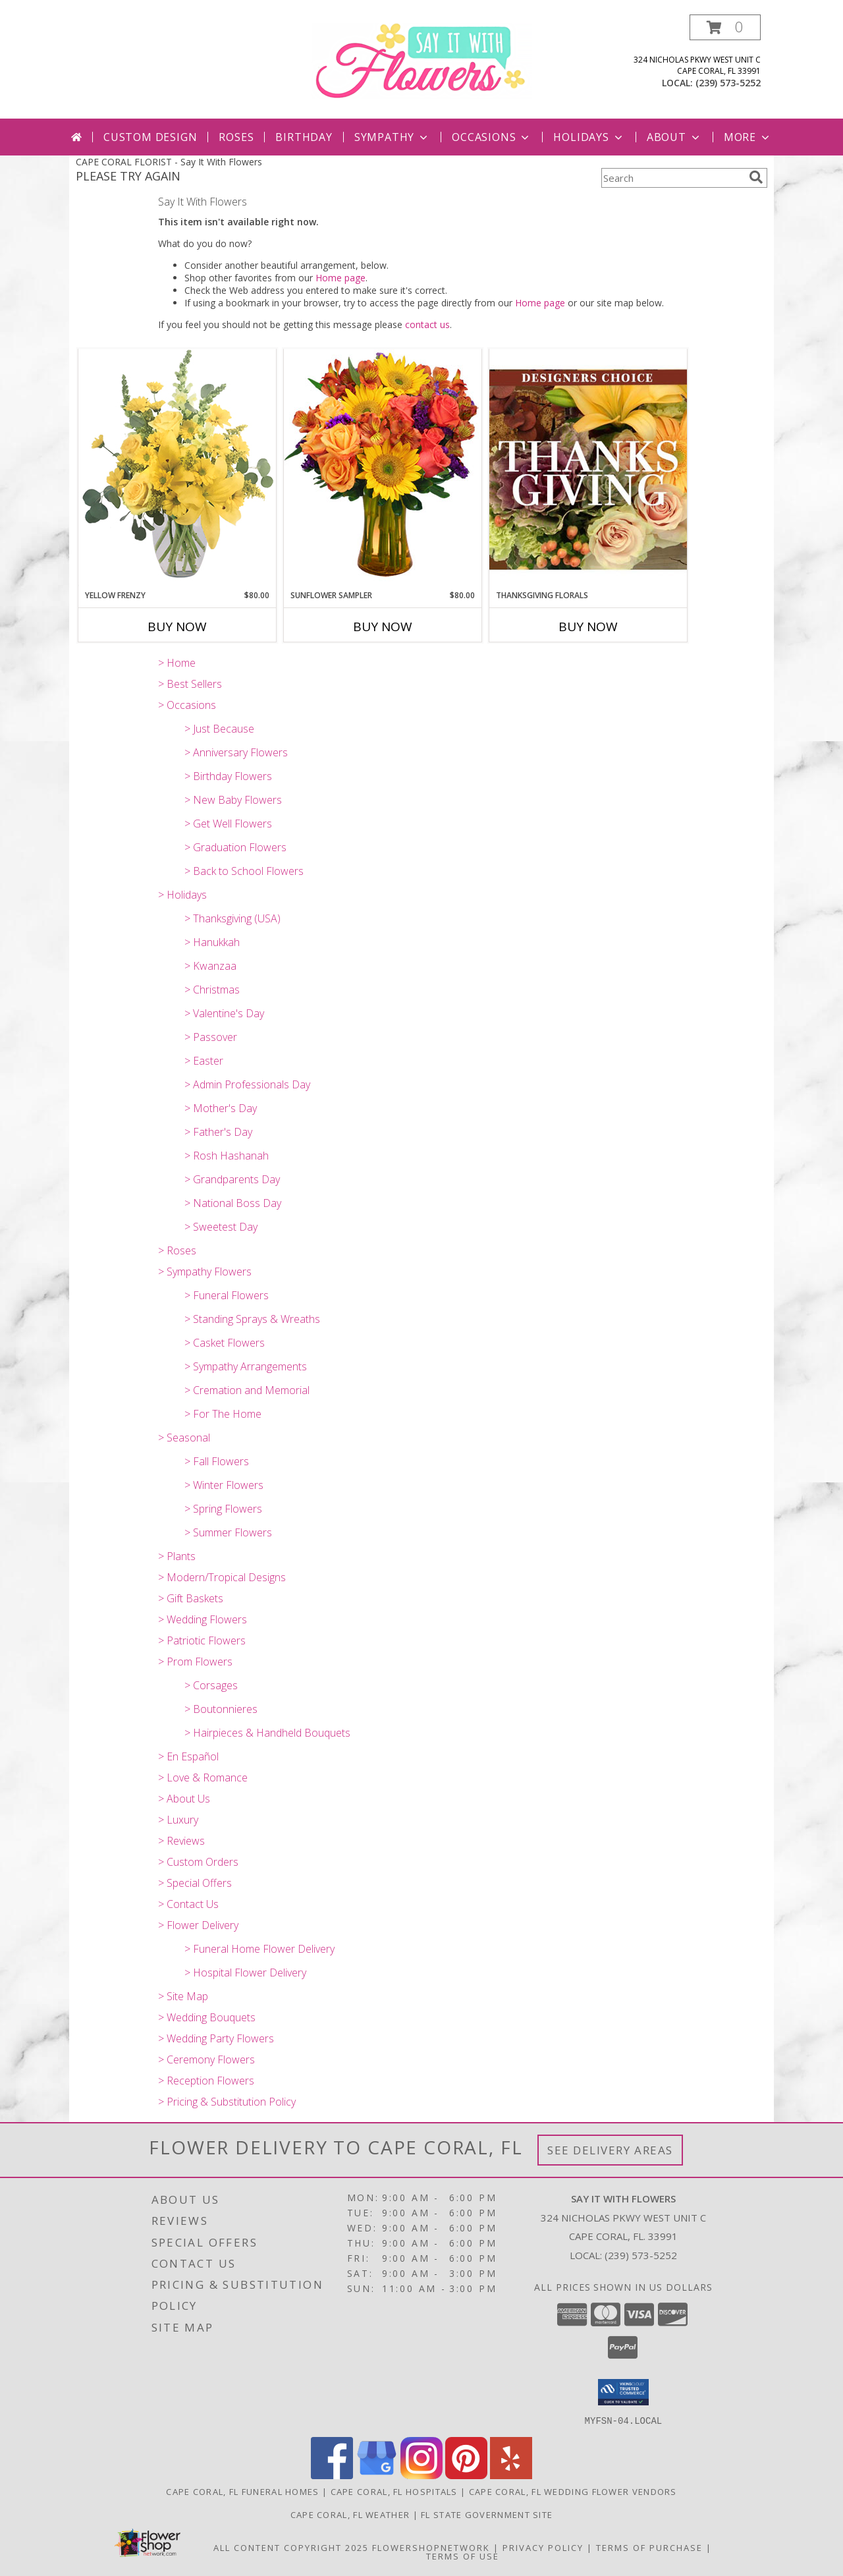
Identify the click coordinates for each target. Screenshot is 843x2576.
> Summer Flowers (228, 1532)
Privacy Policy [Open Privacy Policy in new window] (543, 2547)
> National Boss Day (232, 1203)
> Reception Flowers (206, 2080)
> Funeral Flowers (226, 1295)
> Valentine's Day (224, 1013)
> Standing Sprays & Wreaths (252, 1319)
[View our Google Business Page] (377, 2475)
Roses (236, 137)
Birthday (303, 137)
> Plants (177, 1556)
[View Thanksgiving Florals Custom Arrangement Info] (588, 469)
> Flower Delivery (198, 1925)
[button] (725, 27)
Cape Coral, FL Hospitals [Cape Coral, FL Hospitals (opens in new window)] (394, 2491)
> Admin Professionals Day (247, 1084)
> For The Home (222, 1414)
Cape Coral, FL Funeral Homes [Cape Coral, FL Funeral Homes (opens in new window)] (242, 2491)
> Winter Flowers (223, 1485)
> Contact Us (188, 1904)
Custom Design (150, 137)
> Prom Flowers (195, 1661)
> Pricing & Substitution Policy (227, 2101)
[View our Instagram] (421, 2475)
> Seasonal (184, 1437)
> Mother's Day (220, 1108)
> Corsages (211, 1685)
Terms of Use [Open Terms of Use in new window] (462, 2556)
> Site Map (183, 1996)
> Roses (177, 1250)
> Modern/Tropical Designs (222, 1577)
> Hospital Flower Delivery (245, 1972)
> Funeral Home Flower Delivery (259, 1949)
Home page (340, 277)
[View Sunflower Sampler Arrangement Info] (382, 468)
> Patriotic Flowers (202, 1640)
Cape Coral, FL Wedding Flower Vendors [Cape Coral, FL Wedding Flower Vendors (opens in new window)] (573, 2491)
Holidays (588, 137)
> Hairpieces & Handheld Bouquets (267, 1732)
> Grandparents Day (232, 1179)
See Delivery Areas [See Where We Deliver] (610, 2150)
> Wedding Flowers (202, 1619)
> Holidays (182, 894)
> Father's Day (218, 1132)
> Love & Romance (203, 1777)
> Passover (210, 1037)
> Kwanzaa (210, 966)
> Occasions (187, 705)
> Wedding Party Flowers (216, 2038)
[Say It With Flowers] (421, 59)
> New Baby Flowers (233, 800)
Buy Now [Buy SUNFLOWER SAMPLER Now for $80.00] (382, 626)
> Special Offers (195, 1883)
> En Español (188, 1756)
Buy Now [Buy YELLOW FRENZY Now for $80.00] (177, 626)
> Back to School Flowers (244, 871)
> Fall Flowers (216, 1461)
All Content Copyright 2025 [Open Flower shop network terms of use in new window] (291, 2547)
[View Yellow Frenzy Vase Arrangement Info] (177, 468)
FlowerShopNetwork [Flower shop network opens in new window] (431, 2547)
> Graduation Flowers (235, 847)
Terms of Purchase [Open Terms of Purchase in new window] (649, 2547)
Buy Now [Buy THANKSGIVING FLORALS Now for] (588, 626)
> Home (177, 663)
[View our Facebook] (332, 2475)
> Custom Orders (198, 1862)
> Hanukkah (212, 942)
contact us (427, 324)
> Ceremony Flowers (206, 2059)
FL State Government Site (487, 2514)
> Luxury (178, 1819)
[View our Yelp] (511, 2475)
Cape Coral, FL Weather (350, 2514)
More (748, 137)
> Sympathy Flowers (205, 1271)
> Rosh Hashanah (226, 1155)
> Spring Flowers (223, 1508)
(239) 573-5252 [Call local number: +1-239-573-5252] (728, 82)
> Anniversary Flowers (236, 752)
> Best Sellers (190, 684)
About (674, 137)
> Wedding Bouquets (207, 2017)
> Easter (203, 1060)
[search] (756, 177)
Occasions (491, 137)
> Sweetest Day (221, 1226)
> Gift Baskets (190, 1598)
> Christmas (212, 989)
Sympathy (392, 137)
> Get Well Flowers (228, 823)
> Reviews (181, 1841)
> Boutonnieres (221, 1709)
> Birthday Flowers (228, 776)
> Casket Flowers (224, 1342)
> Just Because (219, 728)
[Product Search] (672, 178)
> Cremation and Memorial (247, 1390)
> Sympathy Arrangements (245, 1366)
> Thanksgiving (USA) (232, 918)
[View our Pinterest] (466, 2475)
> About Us (184, 1798)
